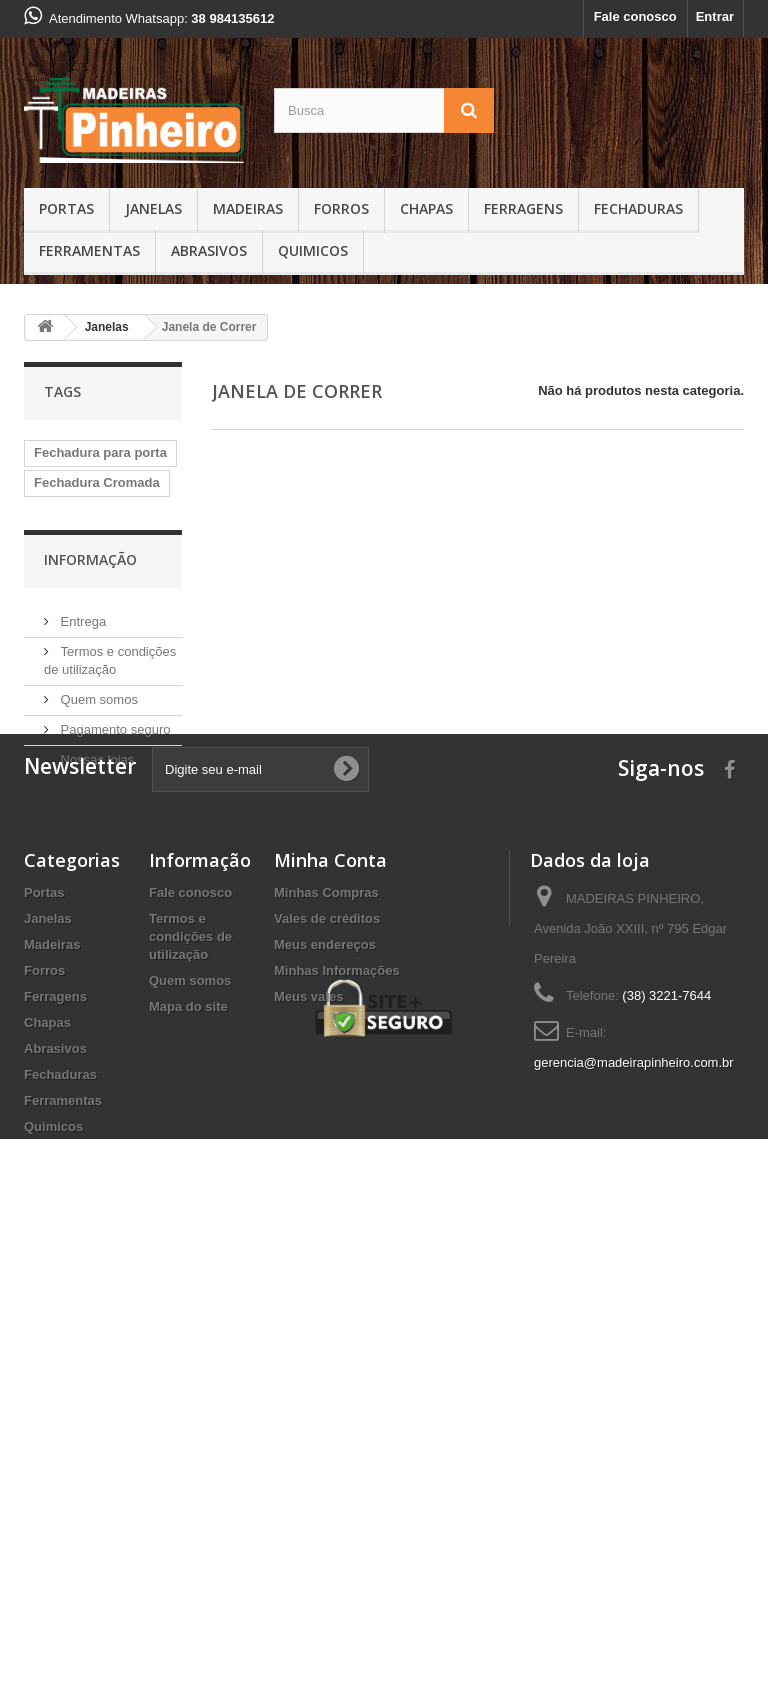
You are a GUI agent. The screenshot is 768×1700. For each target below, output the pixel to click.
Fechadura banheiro (96, 588)
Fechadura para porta (100, 452)
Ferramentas (89, 250)
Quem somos (97, 947)
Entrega (81, 869)
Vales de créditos (327, 1287)
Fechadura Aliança (91, 648)
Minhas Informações (337, 1339)
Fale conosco (635, 16)
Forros (341, 208)
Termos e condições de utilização (190, 1305)
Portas (66, 208)
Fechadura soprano (94, 738)
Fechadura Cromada (97, 482)
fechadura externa (90, 558)
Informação (90, 815)
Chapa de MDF (79, 708)
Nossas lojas (95, 1007)
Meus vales (308, 1365)
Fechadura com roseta (82, 520)
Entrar (715, 16)
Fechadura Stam (84, 618)
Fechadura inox (82, 678)
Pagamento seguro (113, 977)
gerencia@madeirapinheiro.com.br (634, 1431)
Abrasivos (209, 250)
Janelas (153, 208)
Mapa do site (188, 1375)
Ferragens (523, 208)
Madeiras (248, 208)
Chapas (426, 208)
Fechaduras (638, 208)
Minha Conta (330, 1229)
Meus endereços (325, 1313)
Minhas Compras (326, 1261)
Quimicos (313, 250)
